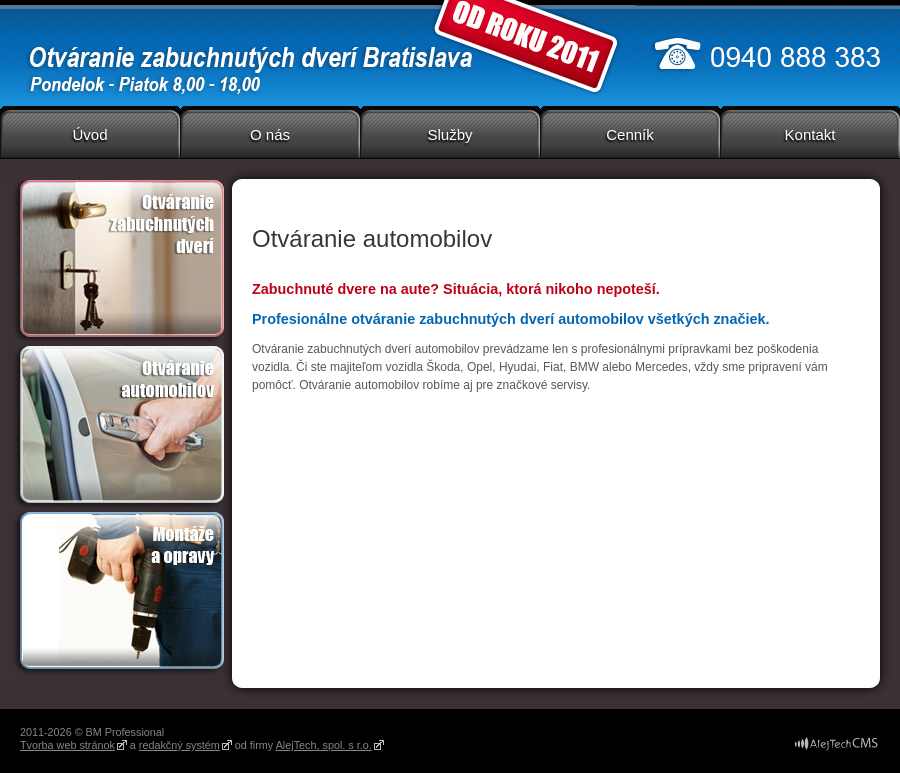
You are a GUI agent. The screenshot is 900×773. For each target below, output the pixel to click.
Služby (449, 134)
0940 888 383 (767, 53)
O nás (270, 134)
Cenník (630, 134)
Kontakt (810, 134)
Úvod (89, 134)
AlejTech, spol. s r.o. (324, 745)
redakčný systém (179, 745)
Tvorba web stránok (67, 745)
